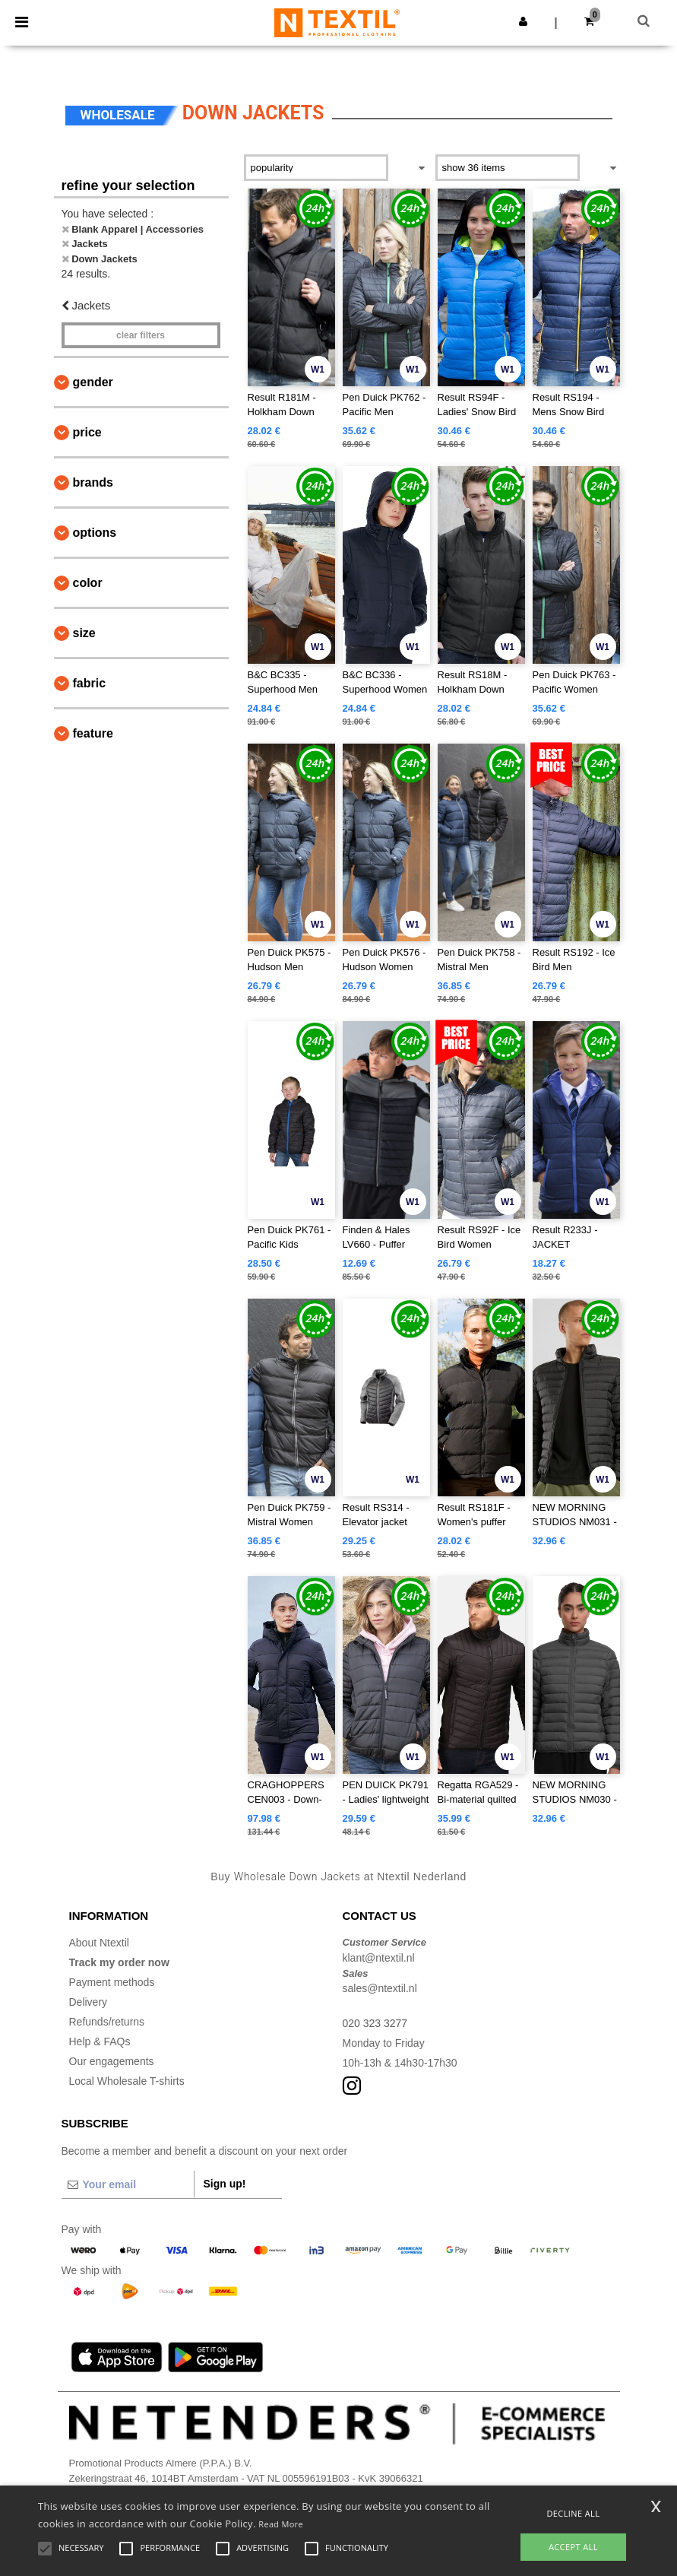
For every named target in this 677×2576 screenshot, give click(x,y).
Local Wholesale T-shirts (127, 2081)
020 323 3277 (375, 2023)
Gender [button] (93, 382)
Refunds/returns (107, 2022)
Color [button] (88, 582)
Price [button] (87, 432)
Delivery (88, 2002)
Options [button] (95, 532)
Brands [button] (93, 482)
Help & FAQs (100, 2041)
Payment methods (112, 1982)
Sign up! (225, 2184)
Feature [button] (93, 733)
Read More (280, 2524)
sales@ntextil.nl (380, 1988)
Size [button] (84, 633)
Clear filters (140, 335)
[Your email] (128, 2184)
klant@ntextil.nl (379, 1958)
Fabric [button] (89, 683)
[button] (523, 21)
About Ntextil (99, 1943)
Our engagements (111, 2061)
